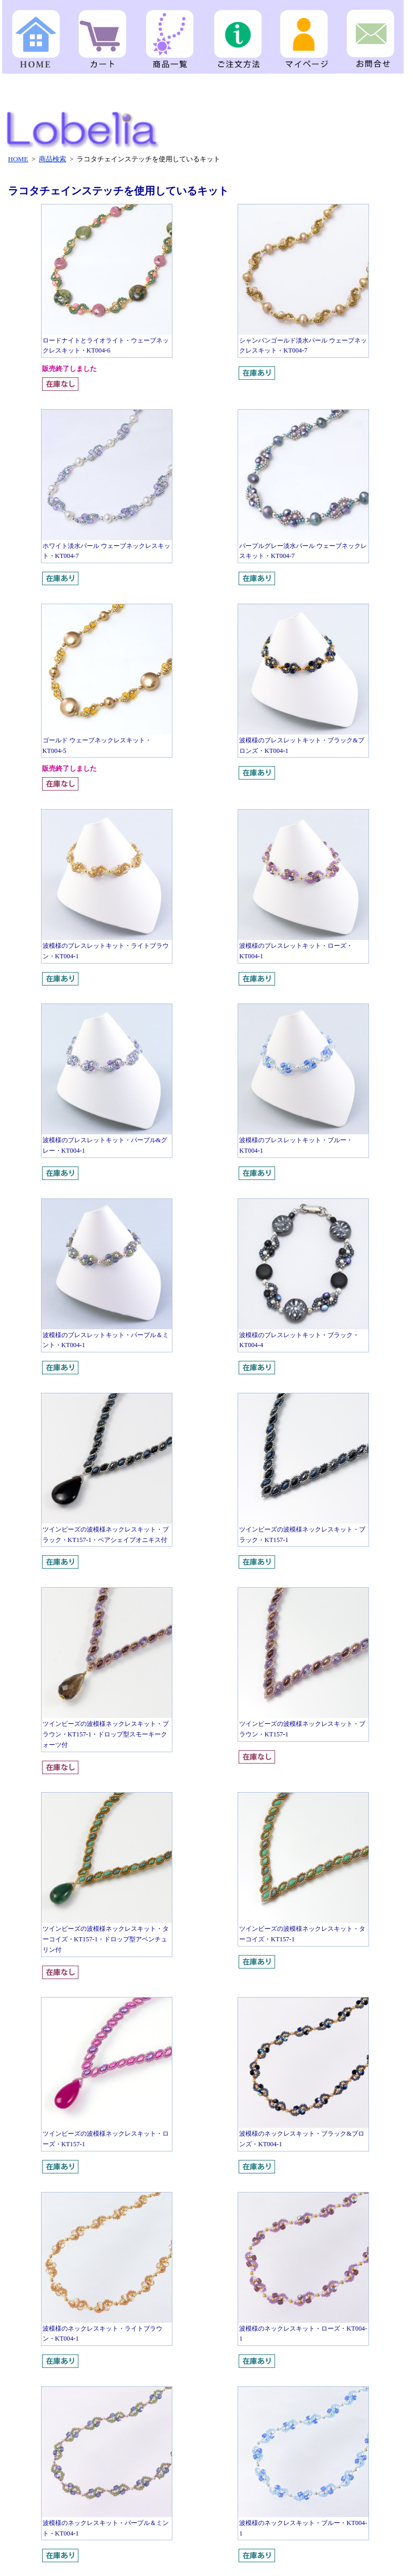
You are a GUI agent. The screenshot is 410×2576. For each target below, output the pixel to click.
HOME (18, 159)
